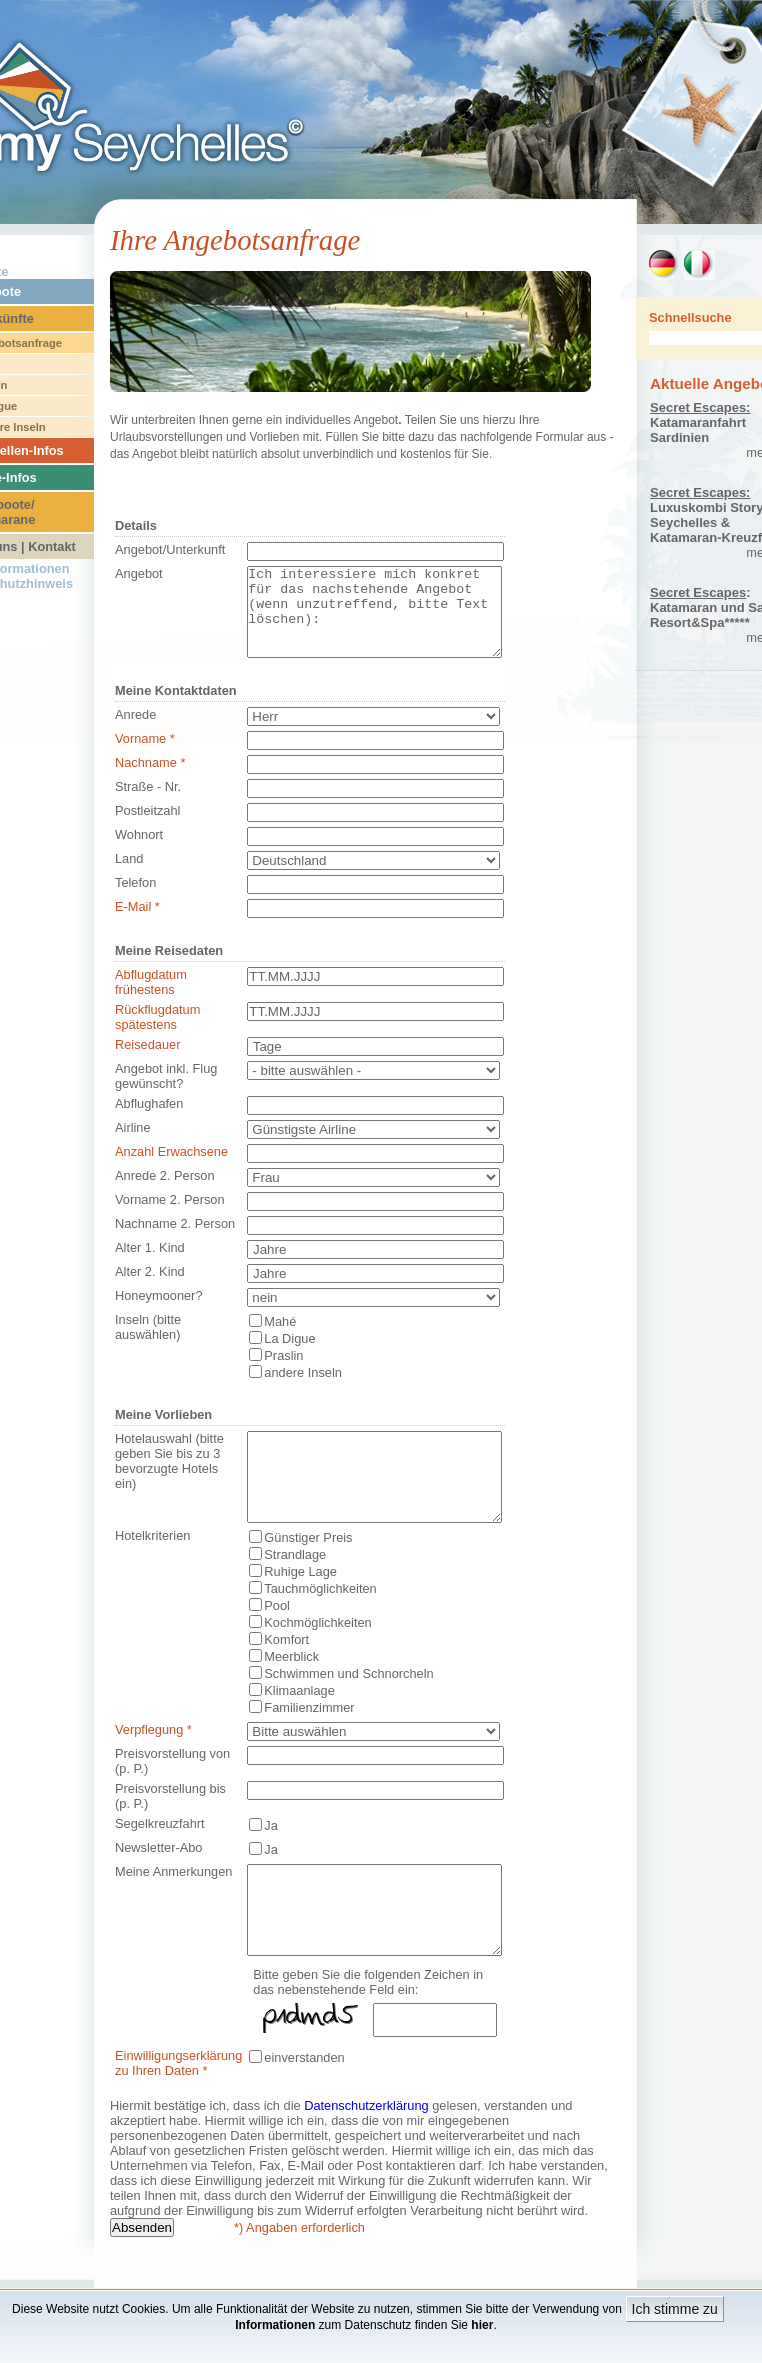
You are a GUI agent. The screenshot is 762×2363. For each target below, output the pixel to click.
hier (482, 2325)
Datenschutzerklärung (366, 2159)
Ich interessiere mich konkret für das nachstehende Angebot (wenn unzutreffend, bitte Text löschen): (374, 621)
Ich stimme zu (675, 2309)
